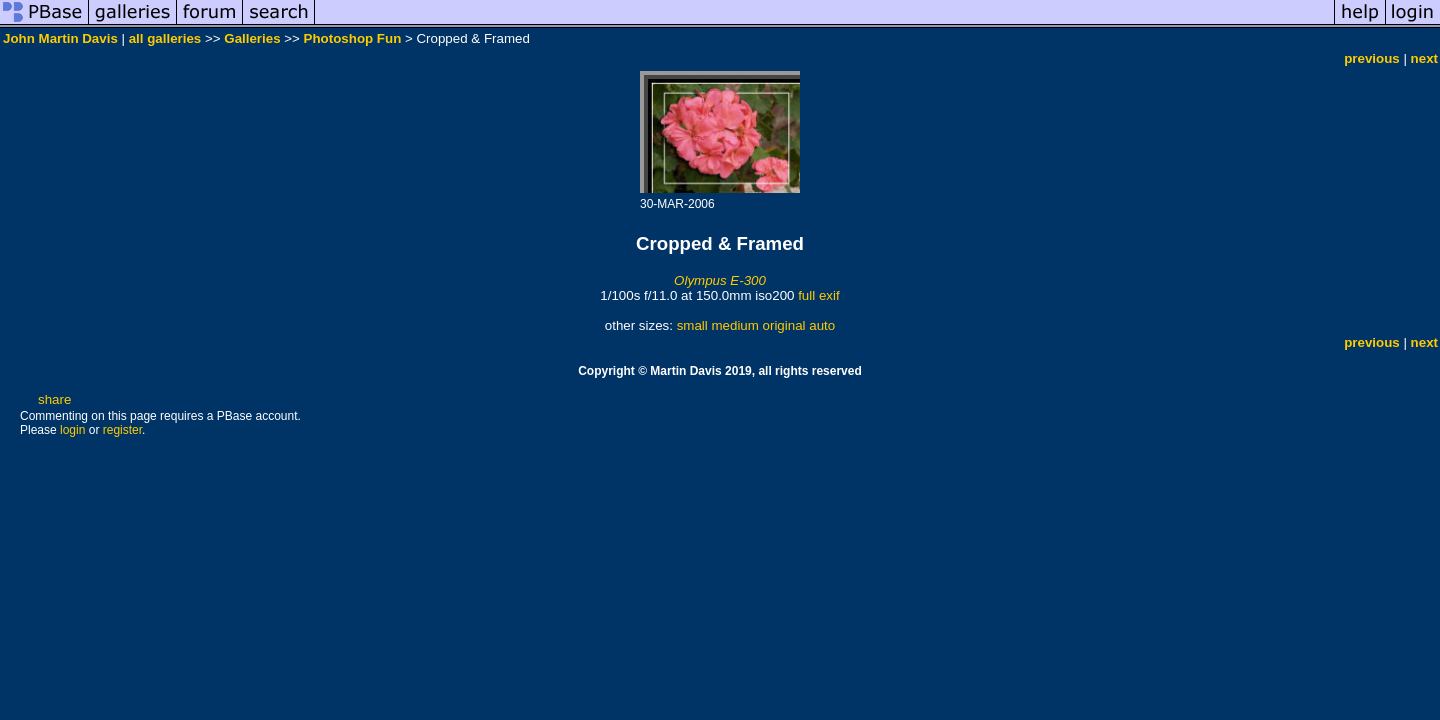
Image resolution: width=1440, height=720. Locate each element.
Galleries (252, 38)
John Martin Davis (60, 38)
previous (1372, 58)
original (784, 325)
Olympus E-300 (720, 280)
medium (734, 325)
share (54, 399)
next (1424, 58)
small (692, 325)
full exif (818, 295)
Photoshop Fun (353, 38)
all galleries (165, 38)
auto (822, 325)
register (122, 430)
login (72, 430)
